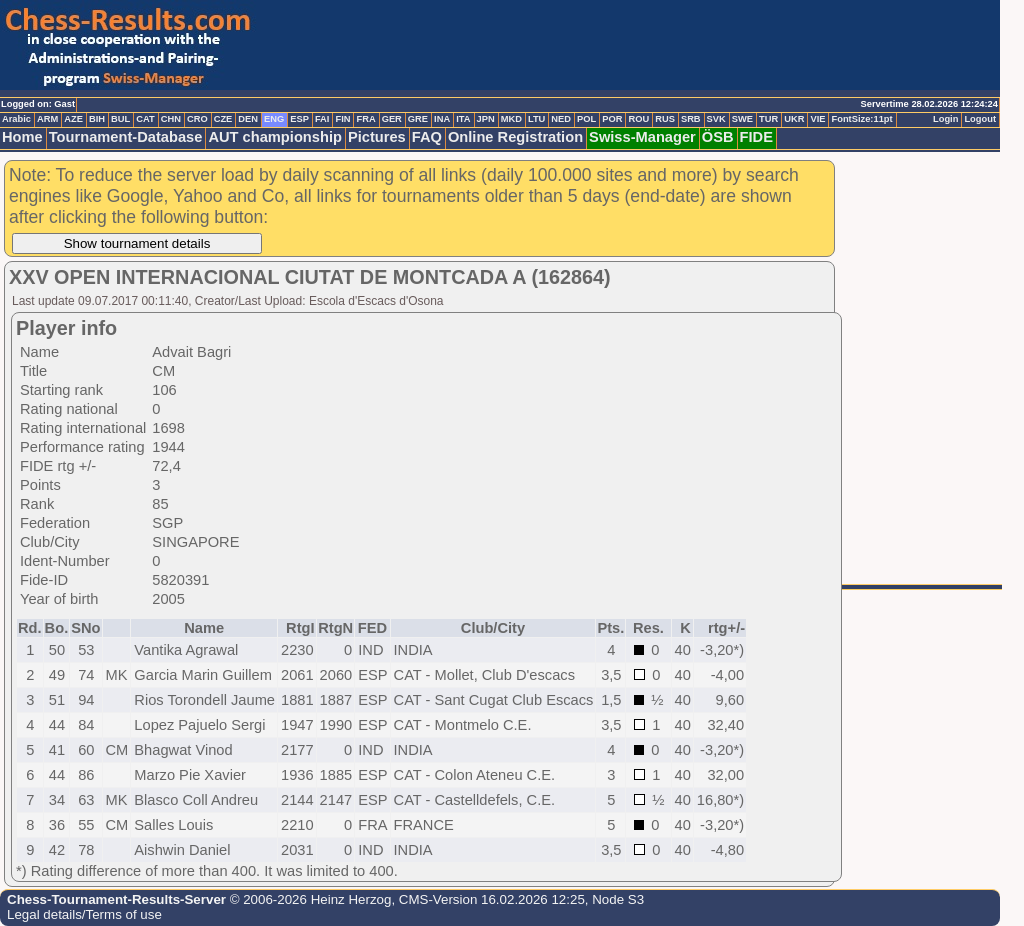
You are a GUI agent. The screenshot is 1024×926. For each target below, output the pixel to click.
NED (561, 119)
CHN (171, 119)
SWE (742, 119)
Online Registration (515, 137)
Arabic (16, 119)
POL (586, 119)
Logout (980, 119)
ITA (463, 119)
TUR (768, 119)
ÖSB (718, 137)
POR (612, 119)
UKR (794, 119)
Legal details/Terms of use (84, 914)
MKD (511, 119)
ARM (47, 119)
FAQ (427, 137)
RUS (665, 119)
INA (442, 119)
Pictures (377, 137)
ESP (299, 119)
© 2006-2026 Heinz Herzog (308, 899)
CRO (197, 119)
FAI (322, 119)
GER (392, 119)
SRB (691, 119)
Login (945, 119)
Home (22, 137)
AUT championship (275, 137)
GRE (418, 119)
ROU (638, 119)
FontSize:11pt (861, 119)
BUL (120, 119)
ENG (274, 119)
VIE (817, 119)
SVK (716, 119)
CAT (145, 119)
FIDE (756, 137)
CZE (223, 119)
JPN (486, 119)
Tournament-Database (126, 137)
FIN (342, 119)
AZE (73, 119)
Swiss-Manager (642, 137)
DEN (248, 119)
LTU (536, 119)
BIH (97, 119)
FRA (365, 119)
